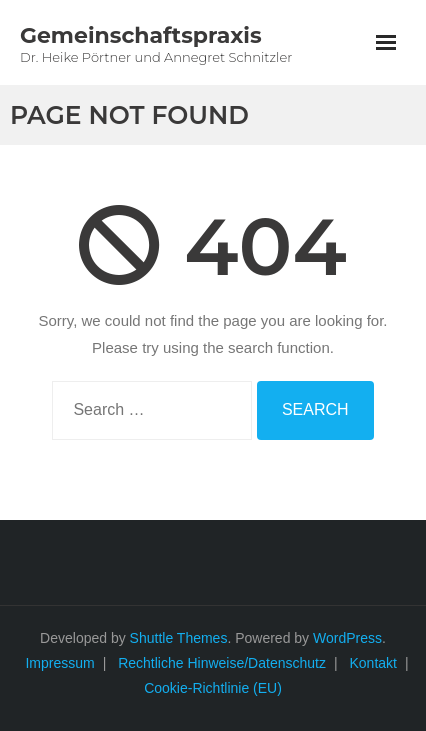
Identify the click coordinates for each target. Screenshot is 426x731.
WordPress (347, 638)
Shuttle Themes (179, 638)
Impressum (59, 663)
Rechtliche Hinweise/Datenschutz (222, 663)
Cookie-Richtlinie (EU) (213, 688)
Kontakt (372, 663)
